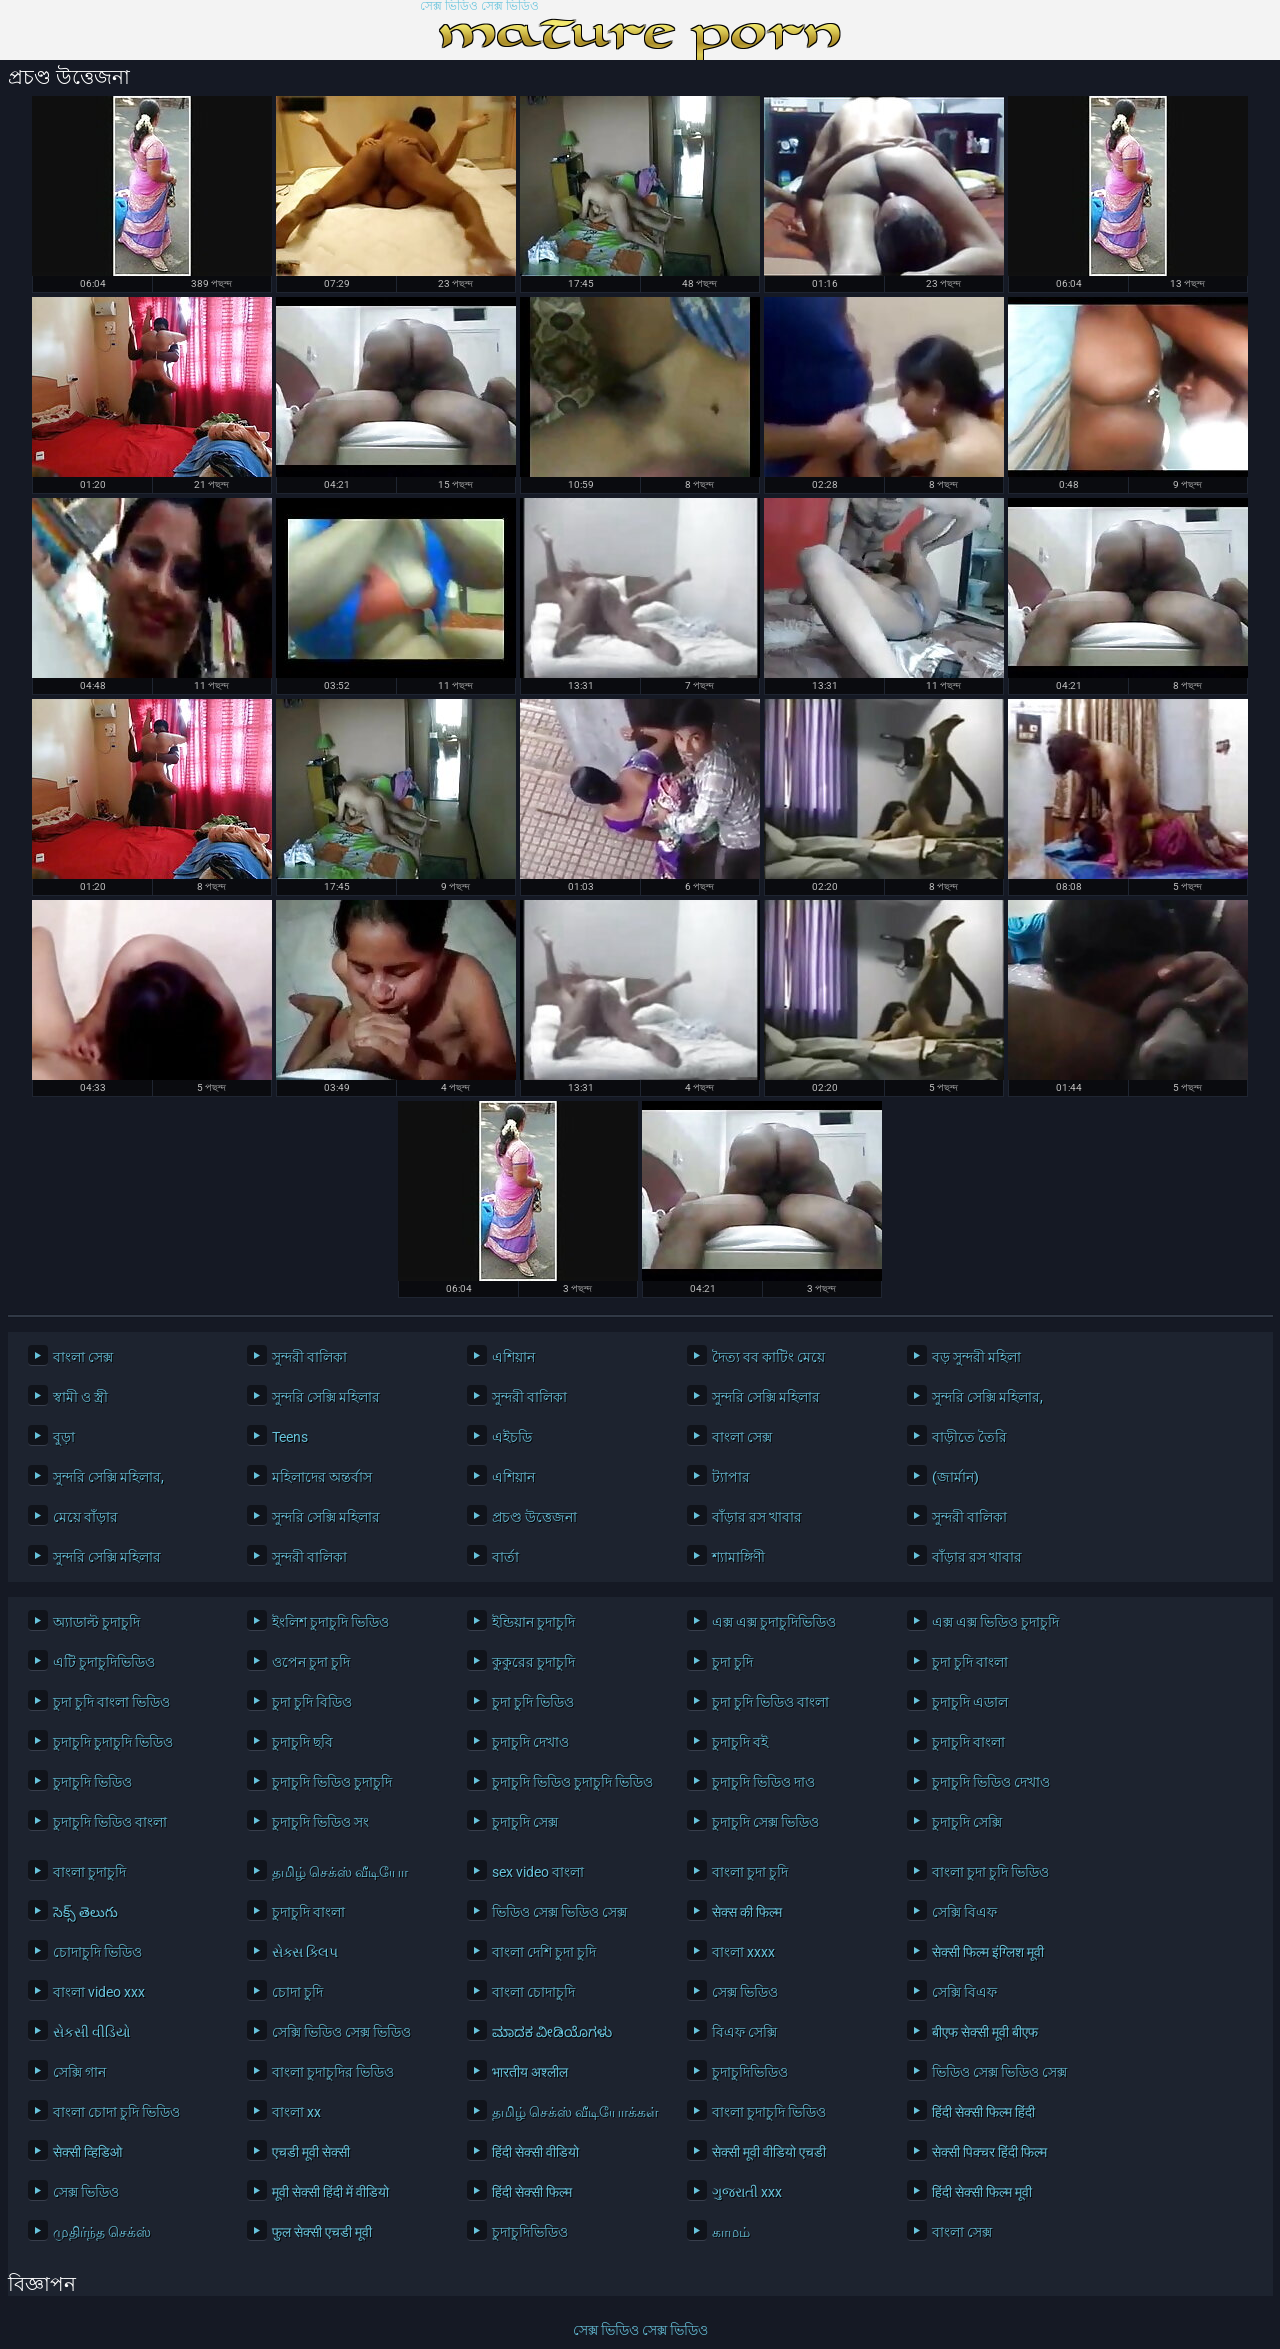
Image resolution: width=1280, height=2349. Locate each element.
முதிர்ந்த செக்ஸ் (102, 2232)
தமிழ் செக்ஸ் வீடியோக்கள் (574, 2112)
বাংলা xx (296, 2112)
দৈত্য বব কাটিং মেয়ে (768, 1357)
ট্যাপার (731, 1477)
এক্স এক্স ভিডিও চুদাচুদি (995, 1622)
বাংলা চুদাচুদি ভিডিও (769, 2112)
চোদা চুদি (297, 1992)
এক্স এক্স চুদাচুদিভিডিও (774, 1622)
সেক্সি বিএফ (964, 1912)
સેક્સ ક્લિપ (305, 1952)
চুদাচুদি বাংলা (968, 1742)
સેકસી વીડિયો (92, 2032)
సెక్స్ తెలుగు (85, 1912)
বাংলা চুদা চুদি (750, 1872)
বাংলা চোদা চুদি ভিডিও (116, 2112)
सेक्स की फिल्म (747, 1912)
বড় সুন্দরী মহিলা (976, 1357)
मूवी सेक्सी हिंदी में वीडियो (330, 2192)
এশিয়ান (513, 1357)
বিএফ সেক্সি (744, 2032)
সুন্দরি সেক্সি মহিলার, (987, 1397)
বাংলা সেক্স (83, 1357)
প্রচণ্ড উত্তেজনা (534, 1517)
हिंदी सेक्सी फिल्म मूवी (982, 2192)
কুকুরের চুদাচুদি (533, 1662)
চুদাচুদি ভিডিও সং (320, 1822)
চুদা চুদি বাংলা (970, 1662)
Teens (290, 1437)
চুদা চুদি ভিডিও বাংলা (770, 1702)
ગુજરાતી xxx (747, 2192)
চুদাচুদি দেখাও (530, 1742)
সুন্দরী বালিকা (309, 1357)
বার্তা (505, 1557)
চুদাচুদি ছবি (302, 1742)
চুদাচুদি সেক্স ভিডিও (765, 1822)
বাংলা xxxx (743, 1952)
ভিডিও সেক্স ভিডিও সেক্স (559, 1912)
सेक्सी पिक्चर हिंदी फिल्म (989, 2152)
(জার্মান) (955, 1477)
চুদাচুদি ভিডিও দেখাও (991, 1782)
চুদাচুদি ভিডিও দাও (763, 1782)
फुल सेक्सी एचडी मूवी (322, 2232)
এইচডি (512, 1437)
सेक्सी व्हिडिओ (87, 2152)
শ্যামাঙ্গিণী (738, 1557)
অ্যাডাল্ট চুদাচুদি (96, 1622)
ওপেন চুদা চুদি (311, 1662)
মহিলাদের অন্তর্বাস (322, 1477)
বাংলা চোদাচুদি (533, 1992)
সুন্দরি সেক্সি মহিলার (326, 1397)
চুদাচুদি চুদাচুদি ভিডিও (113, 1742)
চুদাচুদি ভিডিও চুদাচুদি (332, 1782)
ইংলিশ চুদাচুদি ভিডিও (330, 1622)
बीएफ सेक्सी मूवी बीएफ (985, 2032)
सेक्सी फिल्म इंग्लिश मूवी (988, 1952)
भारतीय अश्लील (530, 2072)
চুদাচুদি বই (740, 1742)
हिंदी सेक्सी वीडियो (535, 2152)
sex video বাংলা (538, 1872)
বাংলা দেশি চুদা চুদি (544, 1952)
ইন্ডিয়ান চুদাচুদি (533, 1622)
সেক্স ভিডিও (745, 1992)
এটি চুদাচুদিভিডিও (104, 1662)
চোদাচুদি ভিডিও (97, 1952)
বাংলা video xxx (99, 1992)
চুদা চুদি (732, 1662)
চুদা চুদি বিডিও (312, 1702)
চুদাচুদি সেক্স (525, 1822)
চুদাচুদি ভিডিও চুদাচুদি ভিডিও (572, 1782)
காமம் (731, 2232)
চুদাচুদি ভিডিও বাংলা (110, 1822)
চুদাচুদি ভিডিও (92, 1782)
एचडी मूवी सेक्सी (311, 2152)
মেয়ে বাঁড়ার (85, 1517)
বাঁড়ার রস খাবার (757, 1517)
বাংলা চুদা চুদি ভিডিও (990, 1872)
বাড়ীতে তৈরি (969, 1437)
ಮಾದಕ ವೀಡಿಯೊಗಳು (552, 2032)
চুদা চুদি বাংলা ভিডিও (111, 1702)
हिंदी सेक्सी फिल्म (532, 2192)
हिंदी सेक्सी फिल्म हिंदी (983, 2112)
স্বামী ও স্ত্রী (80, 1397)
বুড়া (64, 1437)
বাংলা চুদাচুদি (89, 1872)
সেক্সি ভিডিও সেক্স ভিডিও (341, 2032)
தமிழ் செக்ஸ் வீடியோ (340, 1872)
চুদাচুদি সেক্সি (967, 1822)
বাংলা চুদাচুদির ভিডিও (333, 2072)
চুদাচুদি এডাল (970, 1702)
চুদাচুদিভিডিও (750, 2072)
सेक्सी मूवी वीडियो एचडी (769, 2152)
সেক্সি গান (79, 2072)
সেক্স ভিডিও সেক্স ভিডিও (479, 6)
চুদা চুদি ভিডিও (533, 1702)
